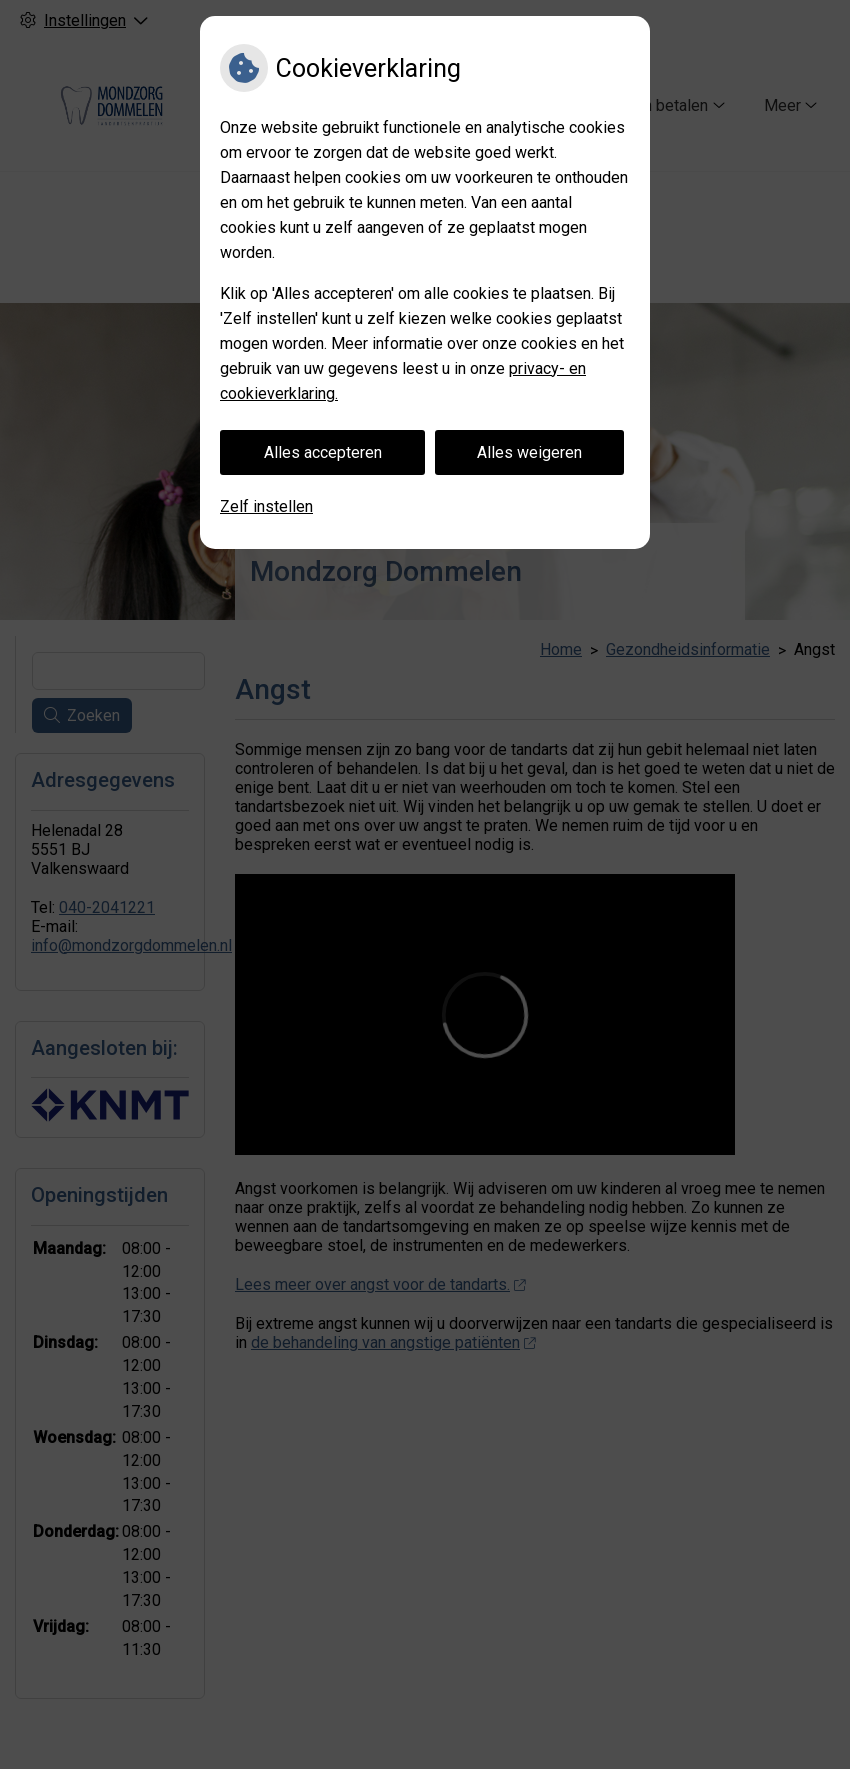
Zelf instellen (266, 506)
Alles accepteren (323, 452)
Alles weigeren (529, 452)
